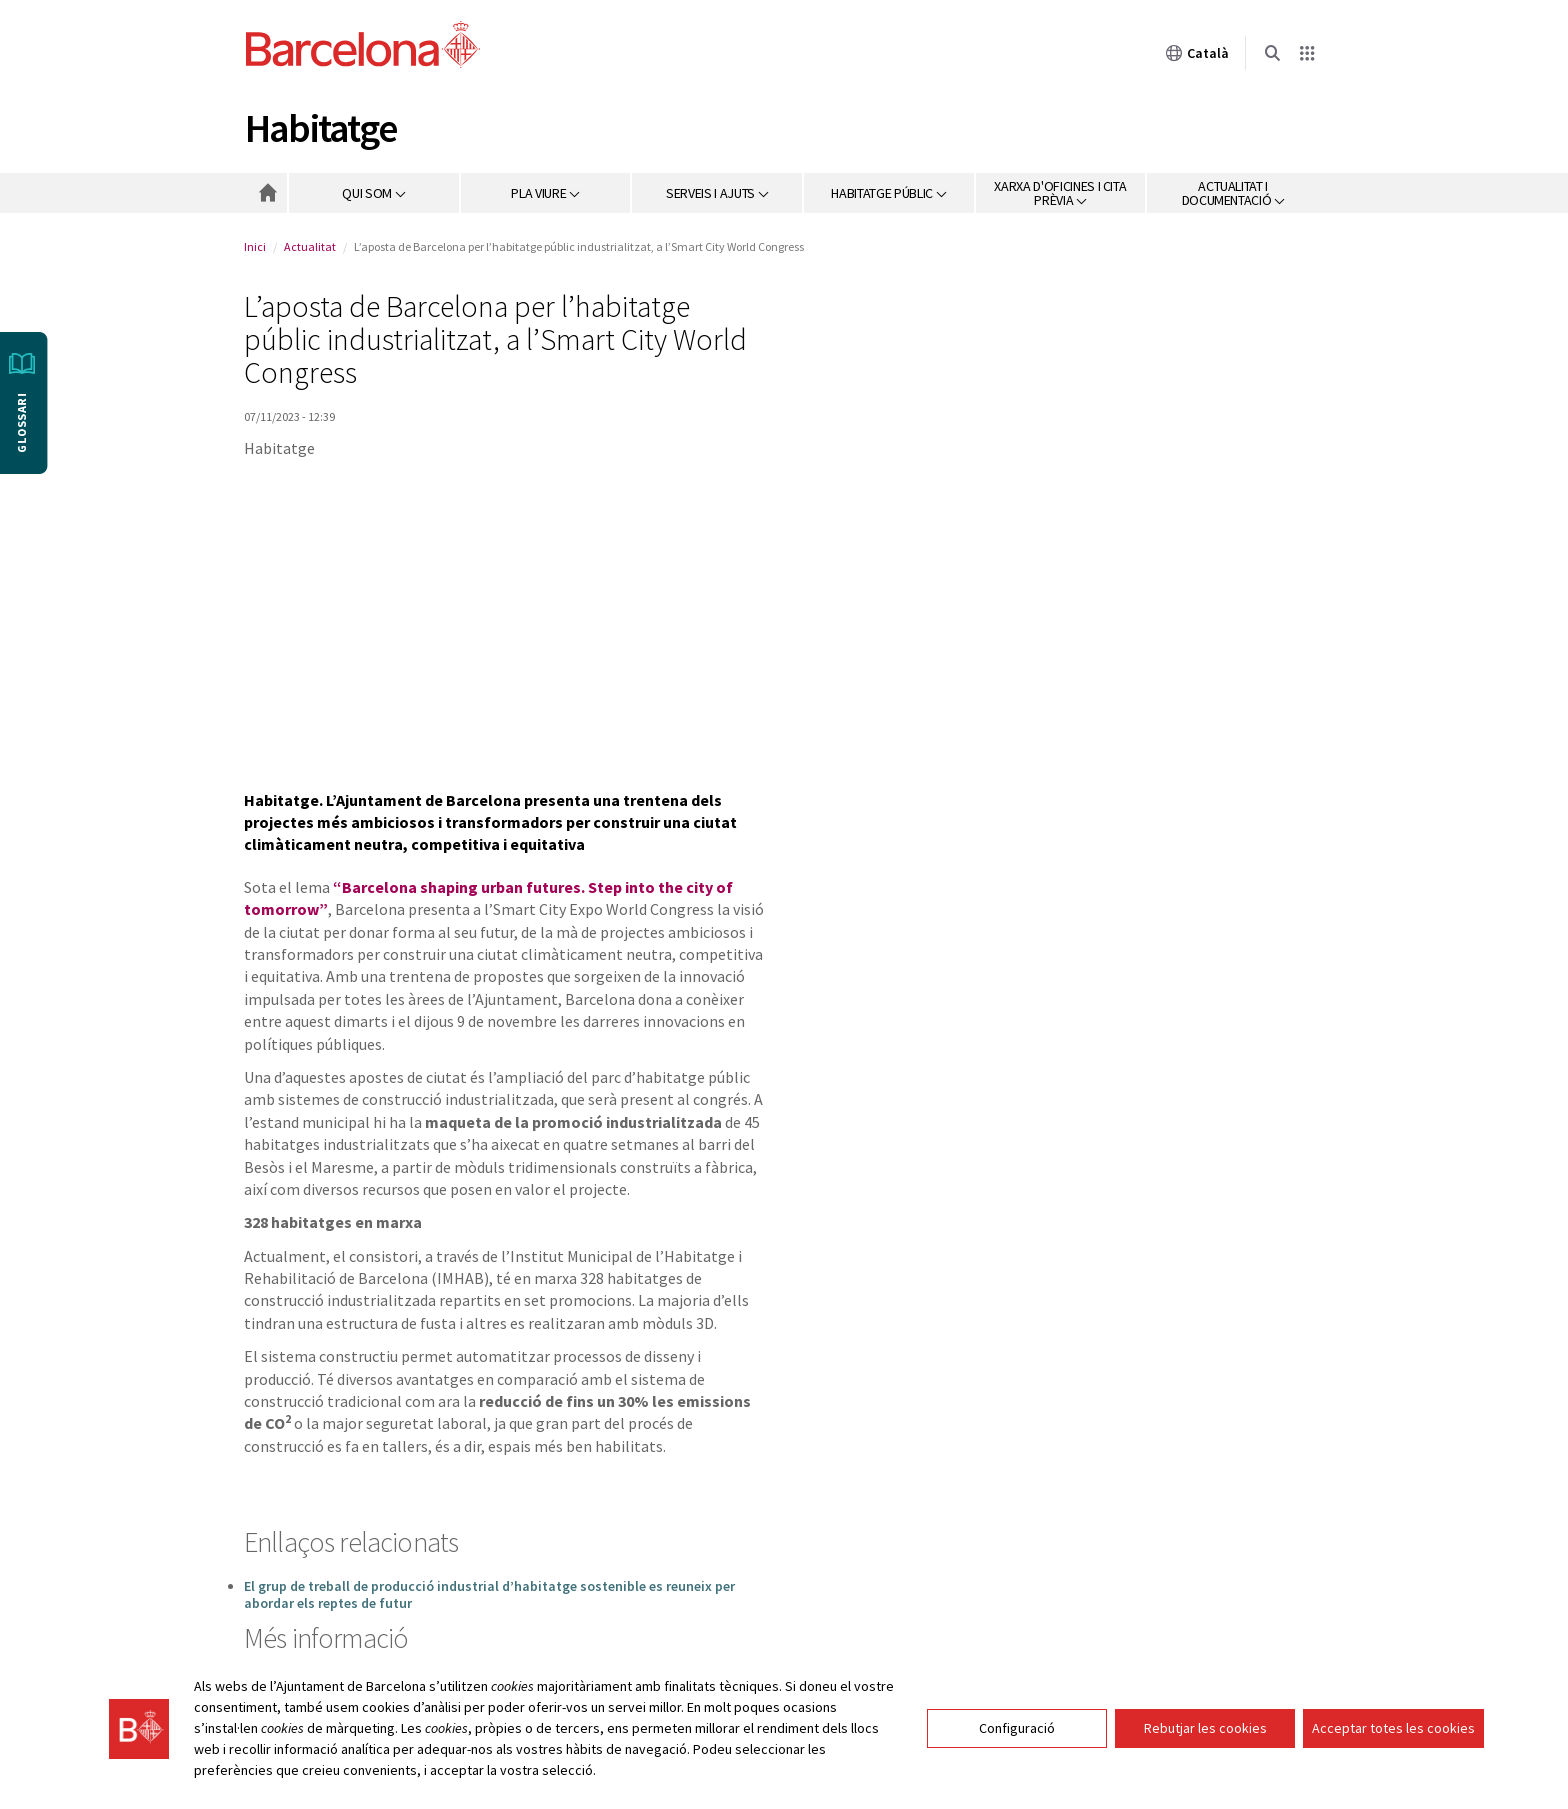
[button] (375, 193)
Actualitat (310, 246)
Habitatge (320, 128)
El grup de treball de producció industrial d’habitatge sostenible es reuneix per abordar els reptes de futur (489, 1594)
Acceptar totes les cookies (1393, 1728)
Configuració (1017, 1728)
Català (1197, 53)
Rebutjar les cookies (1205, 1728)
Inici (255, 246)
